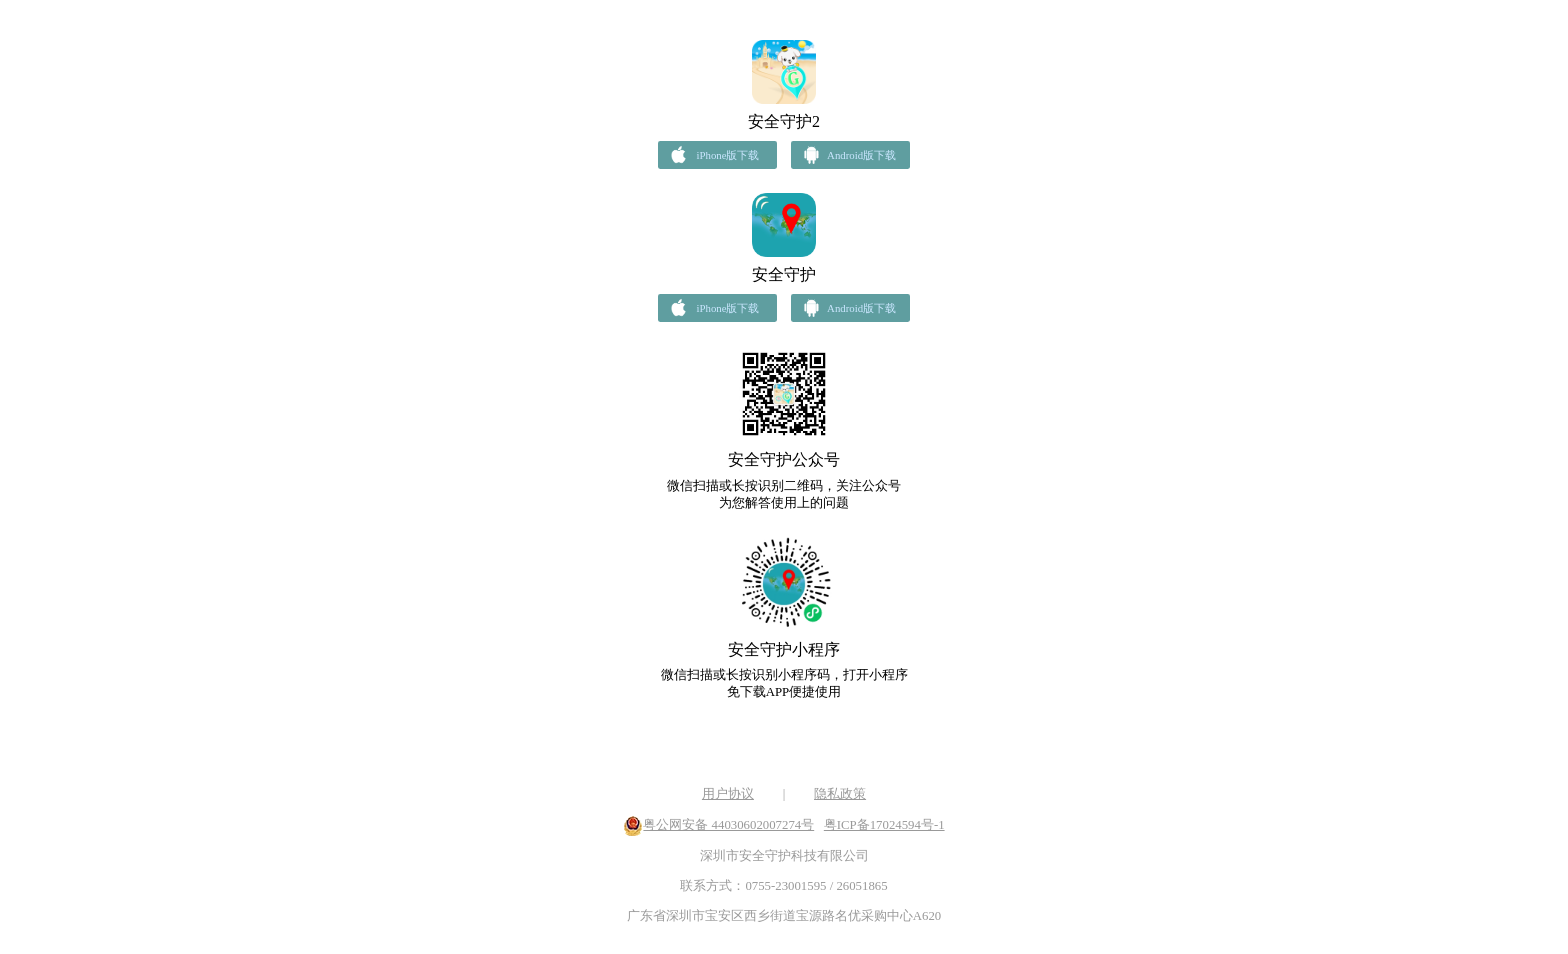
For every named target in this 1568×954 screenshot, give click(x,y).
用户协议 (728, 794)
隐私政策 (840, 794)
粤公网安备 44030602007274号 (728, 825)
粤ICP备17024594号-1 (884, 825)
